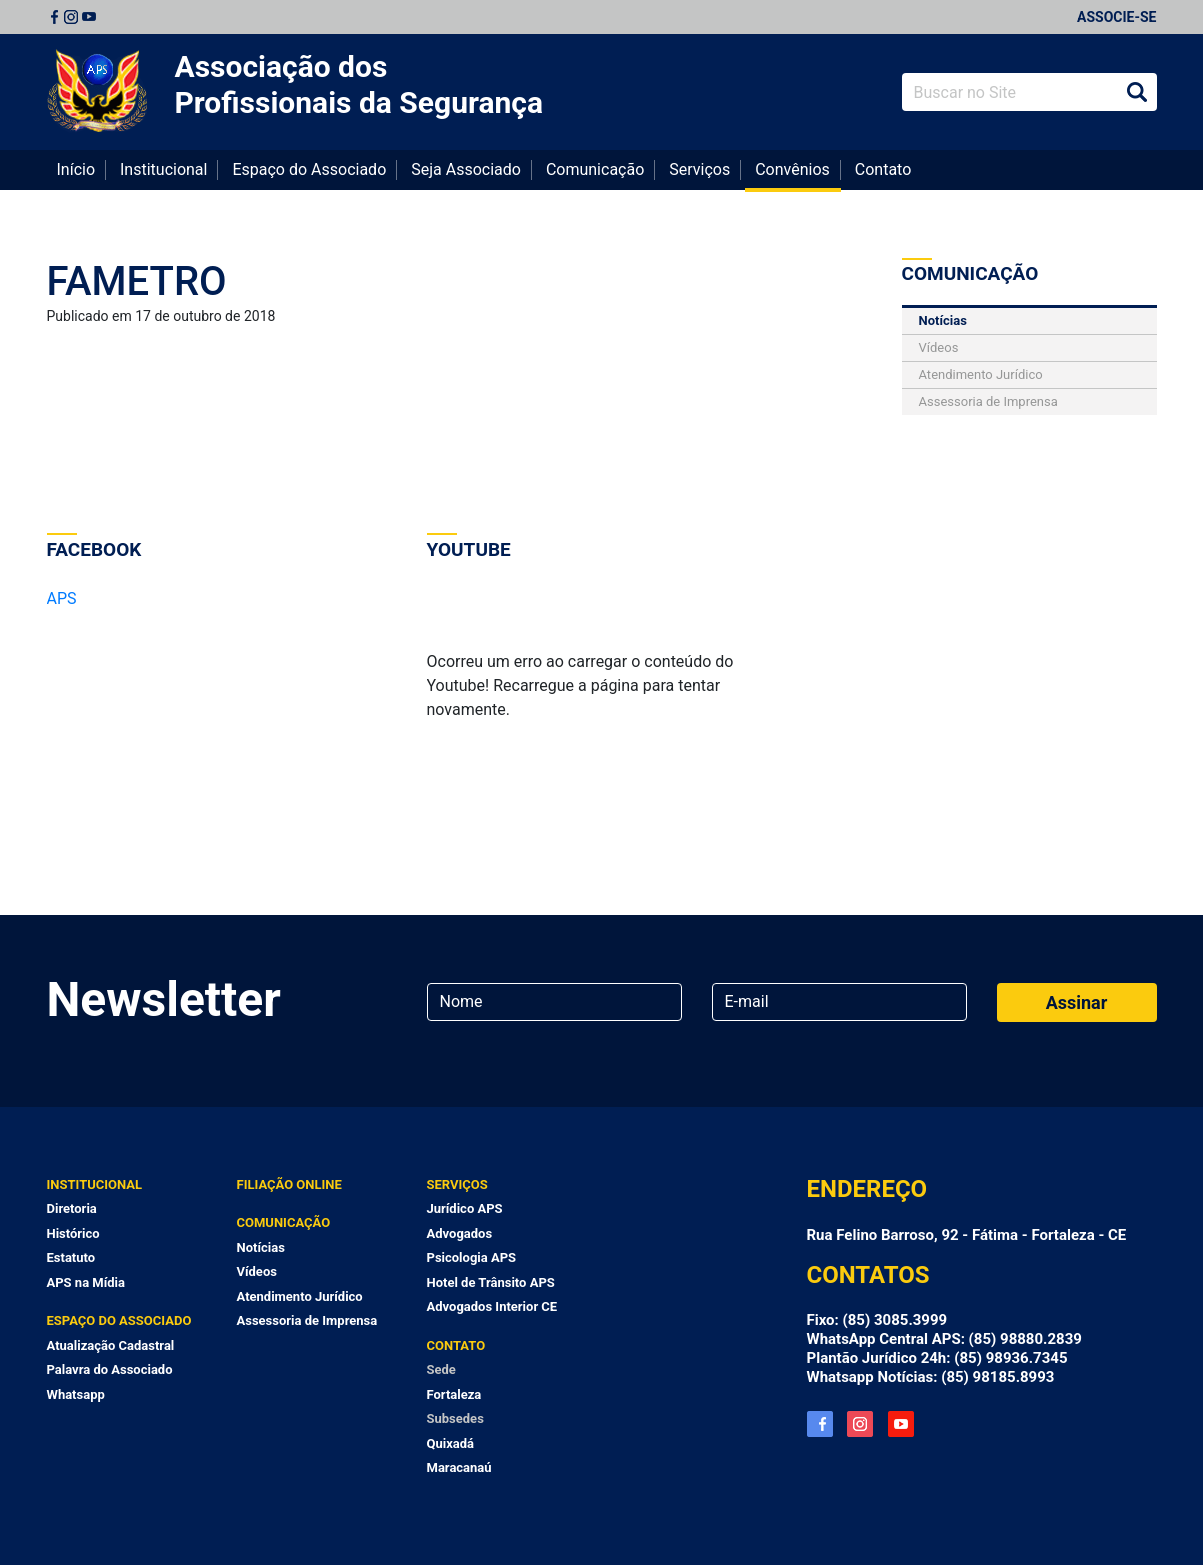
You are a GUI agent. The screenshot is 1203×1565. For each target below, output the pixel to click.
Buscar (1137, 92)
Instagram (71, 17)
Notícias (943, 320)
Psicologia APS (472, 1257)
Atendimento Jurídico (981, 374)
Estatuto (71, 1257)
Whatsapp (76, 1394)
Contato (883, 169)
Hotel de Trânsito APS (491, 1282)
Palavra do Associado (110, 1369)
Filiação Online (289, 1184)
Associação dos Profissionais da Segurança (359, 84)
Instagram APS (860, 1424)
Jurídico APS (465, 1208)
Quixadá (451, 1443)
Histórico (73, 1233)
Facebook (54, 17)
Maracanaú (459, 1467)
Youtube (89, 17)
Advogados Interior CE (492, 1306)
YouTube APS (901, 1424)
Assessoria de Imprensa (988, 401)
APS (62, 598)
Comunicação (595, 169)
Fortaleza (454, 1394)
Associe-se (1116, 17)
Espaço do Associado (309, 169)
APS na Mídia (86, 1282)
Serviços (699, 169)
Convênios (792, 169)
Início (76, 169)
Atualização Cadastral (111, 1345)
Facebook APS (820, 1424)
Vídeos (939, 347)
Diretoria (72, 1208)
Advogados (460, 1233)
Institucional (163, 169)
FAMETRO (137, 281)
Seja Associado (466, 169)
